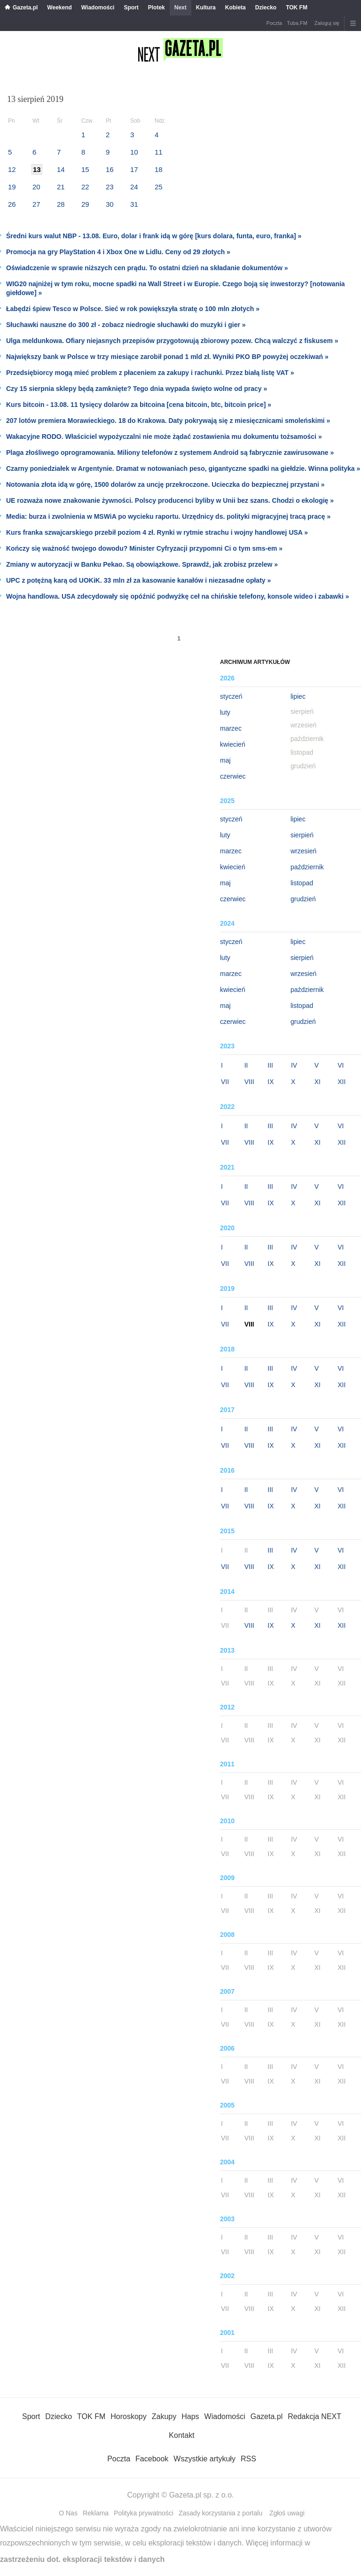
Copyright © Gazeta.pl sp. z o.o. (180, 2495)
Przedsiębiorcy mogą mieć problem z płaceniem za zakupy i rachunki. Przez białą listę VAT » (150, 372)
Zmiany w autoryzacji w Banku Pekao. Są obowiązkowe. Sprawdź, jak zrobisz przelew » (142, 564)
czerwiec (232, 776)
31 (134, 204)
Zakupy (164, 2416)
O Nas (68, 2513)
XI (317, 1081)
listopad (301, 883)
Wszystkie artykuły (204, 2459)
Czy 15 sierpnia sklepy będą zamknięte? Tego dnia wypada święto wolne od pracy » (136, 388)
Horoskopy (128, 2416)
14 (61, 169)
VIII (249, 1081)
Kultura (206, 7)
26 (12, 204)
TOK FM (296, 7)
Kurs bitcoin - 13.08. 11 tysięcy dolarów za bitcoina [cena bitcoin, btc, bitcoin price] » (138, 404)
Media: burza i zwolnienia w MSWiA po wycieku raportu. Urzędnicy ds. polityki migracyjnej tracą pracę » (168, 516)
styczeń (231, 696)
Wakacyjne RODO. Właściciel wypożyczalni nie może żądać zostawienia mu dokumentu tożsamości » (164, 436)
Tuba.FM (297, 23)
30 (110, 204)
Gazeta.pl (25, 7)
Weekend (59, 7)
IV (294, 1065)
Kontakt (181, 2435)
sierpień (302, 835)
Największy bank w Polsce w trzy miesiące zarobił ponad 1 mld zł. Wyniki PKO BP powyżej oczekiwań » (167, 356)
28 (61, 204)
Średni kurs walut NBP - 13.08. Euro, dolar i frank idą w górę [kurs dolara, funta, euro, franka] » (153, 236)
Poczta (275, 23)
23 (110, 187)
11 (159, 152)
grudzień (303, 899)
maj (225, 760)
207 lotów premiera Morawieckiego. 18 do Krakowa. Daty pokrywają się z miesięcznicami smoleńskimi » (168, 420)
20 (36, 187)
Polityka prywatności (143, 2513)
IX (270, 1081)
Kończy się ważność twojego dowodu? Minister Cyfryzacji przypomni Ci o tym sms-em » (144, 548)
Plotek (156, 7)
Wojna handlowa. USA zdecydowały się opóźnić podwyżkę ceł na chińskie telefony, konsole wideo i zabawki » (177, 596)
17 (134, 169)
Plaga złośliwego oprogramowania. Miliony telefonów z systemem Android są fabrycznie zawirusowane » (170, 452)
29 (85, 204)
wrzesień (303, 851)
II (246, 1065)
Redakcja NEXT (314, 2416)
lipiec (298, 696)
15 (85, 169)
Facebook (151, 2459)
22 (85, 187)
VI (340, 1065)
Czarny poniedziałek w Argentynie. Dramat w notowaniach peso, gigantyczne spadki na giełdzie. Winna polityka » (183, 468)
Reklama (96, 2513)
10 (134, 152)
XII (341, 1081)
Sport (131, 7)
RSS (248, 2459)
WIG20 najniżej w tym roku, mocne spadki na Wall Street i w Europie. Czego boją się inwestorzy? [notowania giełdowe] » (175, 288)
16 (110, 169)
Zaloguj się (326, 23)
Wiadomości (98, 7)
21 (61, 187)
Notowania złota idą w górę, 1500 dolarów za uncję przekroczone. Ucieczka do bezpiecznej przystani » (165, 484)
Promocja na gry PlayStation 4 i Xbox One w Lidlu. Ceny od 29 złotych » (118, 252)
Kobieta (235, 7)
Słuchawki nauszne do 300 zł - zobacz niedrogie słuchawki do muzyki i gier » (126, 324)
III (270, 1065)
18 (159, 169)
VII (225, 1081)
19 (12, 187)
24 (134, 187)
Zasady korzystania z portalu (220, 2513)
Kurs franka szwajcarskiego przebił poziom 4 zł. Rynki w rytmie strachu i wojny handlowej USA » (157, 532)
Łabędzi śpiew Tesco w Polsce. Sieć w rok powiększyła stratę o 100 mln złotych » (132, 308)
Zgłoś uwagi (287, 2513)
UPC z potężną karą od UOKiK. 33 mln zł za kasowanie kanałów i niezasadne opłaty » (138, 580)
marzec (231, 728)
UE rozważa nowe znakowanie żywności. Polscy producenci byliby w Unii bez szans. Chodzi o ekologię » (170, 500)
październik (307, 867)
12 (12, 169)
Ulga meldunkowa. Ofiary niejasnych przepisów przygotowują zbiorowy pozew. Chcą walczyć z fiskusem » (172, 340)
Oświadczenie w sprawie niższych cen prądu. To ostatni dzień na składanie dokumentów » (147, 268)
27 (36, 204)
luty (225, 712)
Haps (190, 2416)
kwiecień (232, 744)
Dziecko (265, 7)
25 (159, 187)
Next (180, 7)
